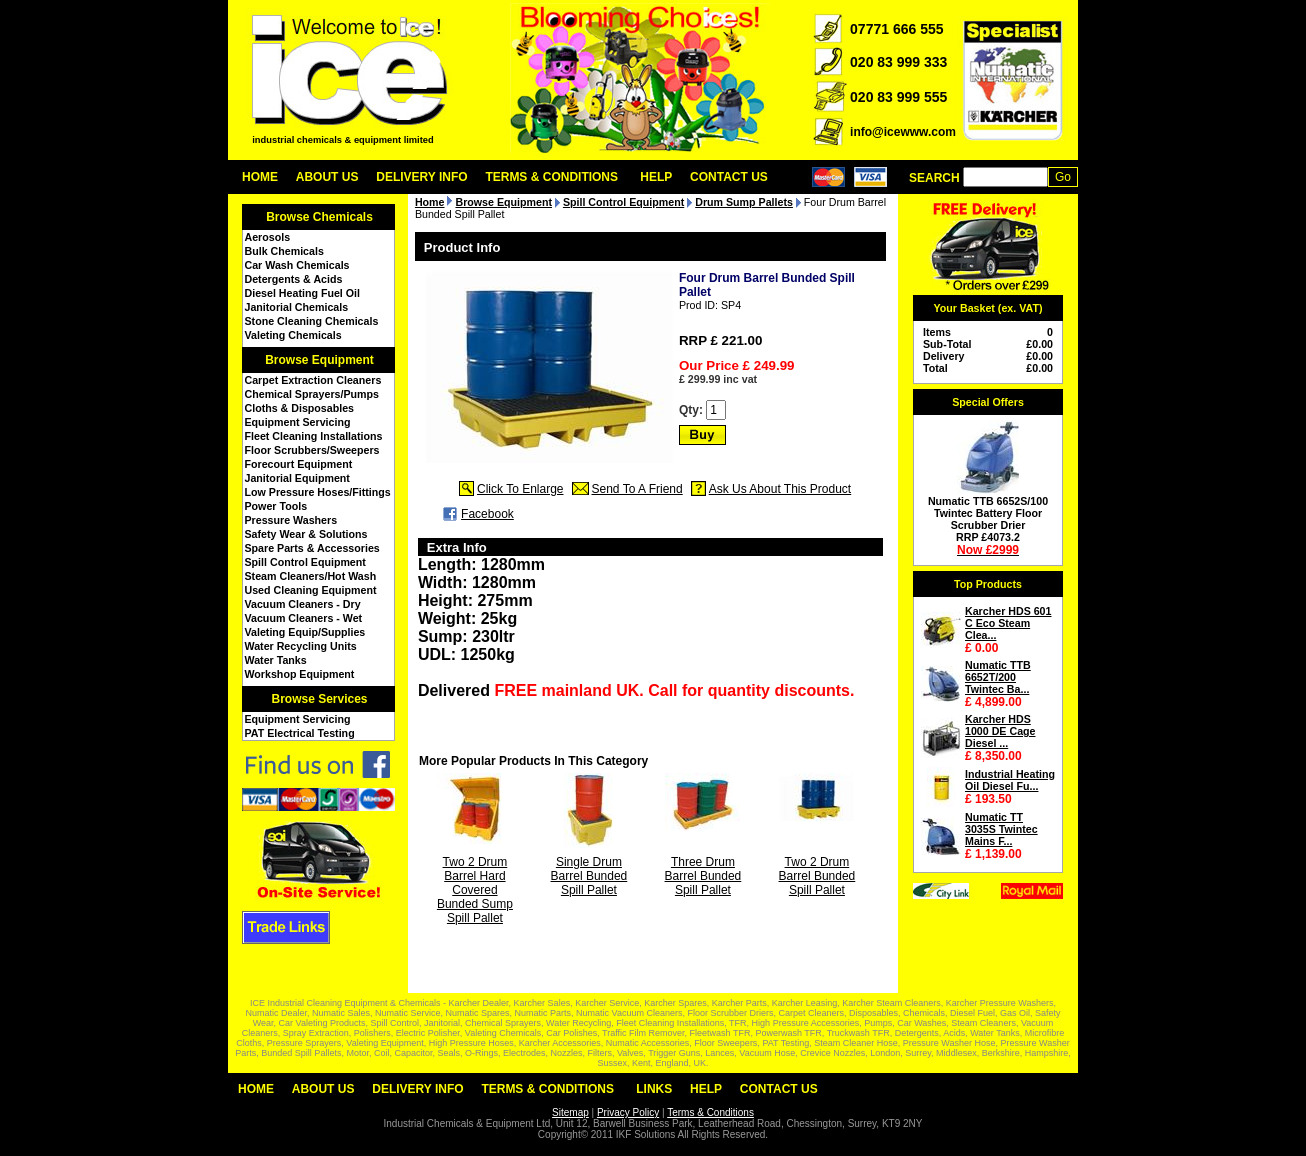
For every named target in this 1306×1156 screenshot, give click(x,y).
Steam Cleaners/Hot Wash (311, 576)
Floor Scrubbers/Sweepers (312, 450)
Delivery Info (421, 177)
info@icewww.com (903, 132)
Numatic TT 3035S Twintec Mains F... (1001, 829)
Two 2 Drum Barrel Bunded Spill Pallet (817, 876)
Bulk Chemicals (284, 251)
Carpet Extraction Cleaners (313, 380)
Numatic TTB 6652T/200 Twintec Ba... (998, 677)
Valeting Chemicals (293, 335)
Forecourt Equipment (299, 464)
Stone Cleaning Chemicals (312, 321)
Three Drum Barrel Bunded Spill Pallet (703, 876)
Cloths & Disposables (300, 408)
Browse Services (319, 699)
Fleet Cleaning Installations (314, 436)
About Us (327, 177)
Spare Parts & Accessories (312, 548)
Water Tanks (276, 660)
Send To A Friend (637, 489)
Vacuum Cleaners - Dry (303, 604)
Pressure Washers (291, 520)
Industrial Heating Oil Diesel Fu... (1010, 780)
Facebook (487, 514)
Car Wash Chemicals (297, 265)
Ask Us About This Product (780, 489)
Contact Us (729, 177)
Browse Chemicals (319, 217)
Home (260, 177)
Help (656, 177)
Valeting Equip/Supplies (305, 632)
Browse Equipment (319, 360)
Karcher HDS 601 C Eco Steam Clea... (1008, 623)
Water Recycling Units (301, 646)
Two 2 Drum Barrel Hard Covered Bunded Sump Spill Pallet (475, 890)
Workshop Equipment (300, 674)
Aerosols (268, 237)
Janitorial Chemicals (297, 307)
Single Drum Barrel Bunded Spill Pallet (589, 876)
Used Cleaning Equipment (311, 590)
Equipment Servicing (298, 422)
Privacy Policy (628, 1112)
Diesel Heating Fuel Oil (302, 293)
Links (654, 1089)
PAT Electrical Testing (300, 733)
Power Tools (276, 506)
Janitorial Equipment (297, 478)
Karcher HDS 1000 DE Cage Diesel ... (1000, 731)
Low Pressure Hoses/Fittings (318, 492)
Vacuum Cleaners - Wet (304, 618)
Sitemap (570, 1112)
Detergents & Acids (294, 279)
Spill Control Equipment (305, 562)
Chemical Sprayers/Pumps (312, 394)
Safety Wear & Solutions (306, 534)
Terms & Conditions (551, 177)
